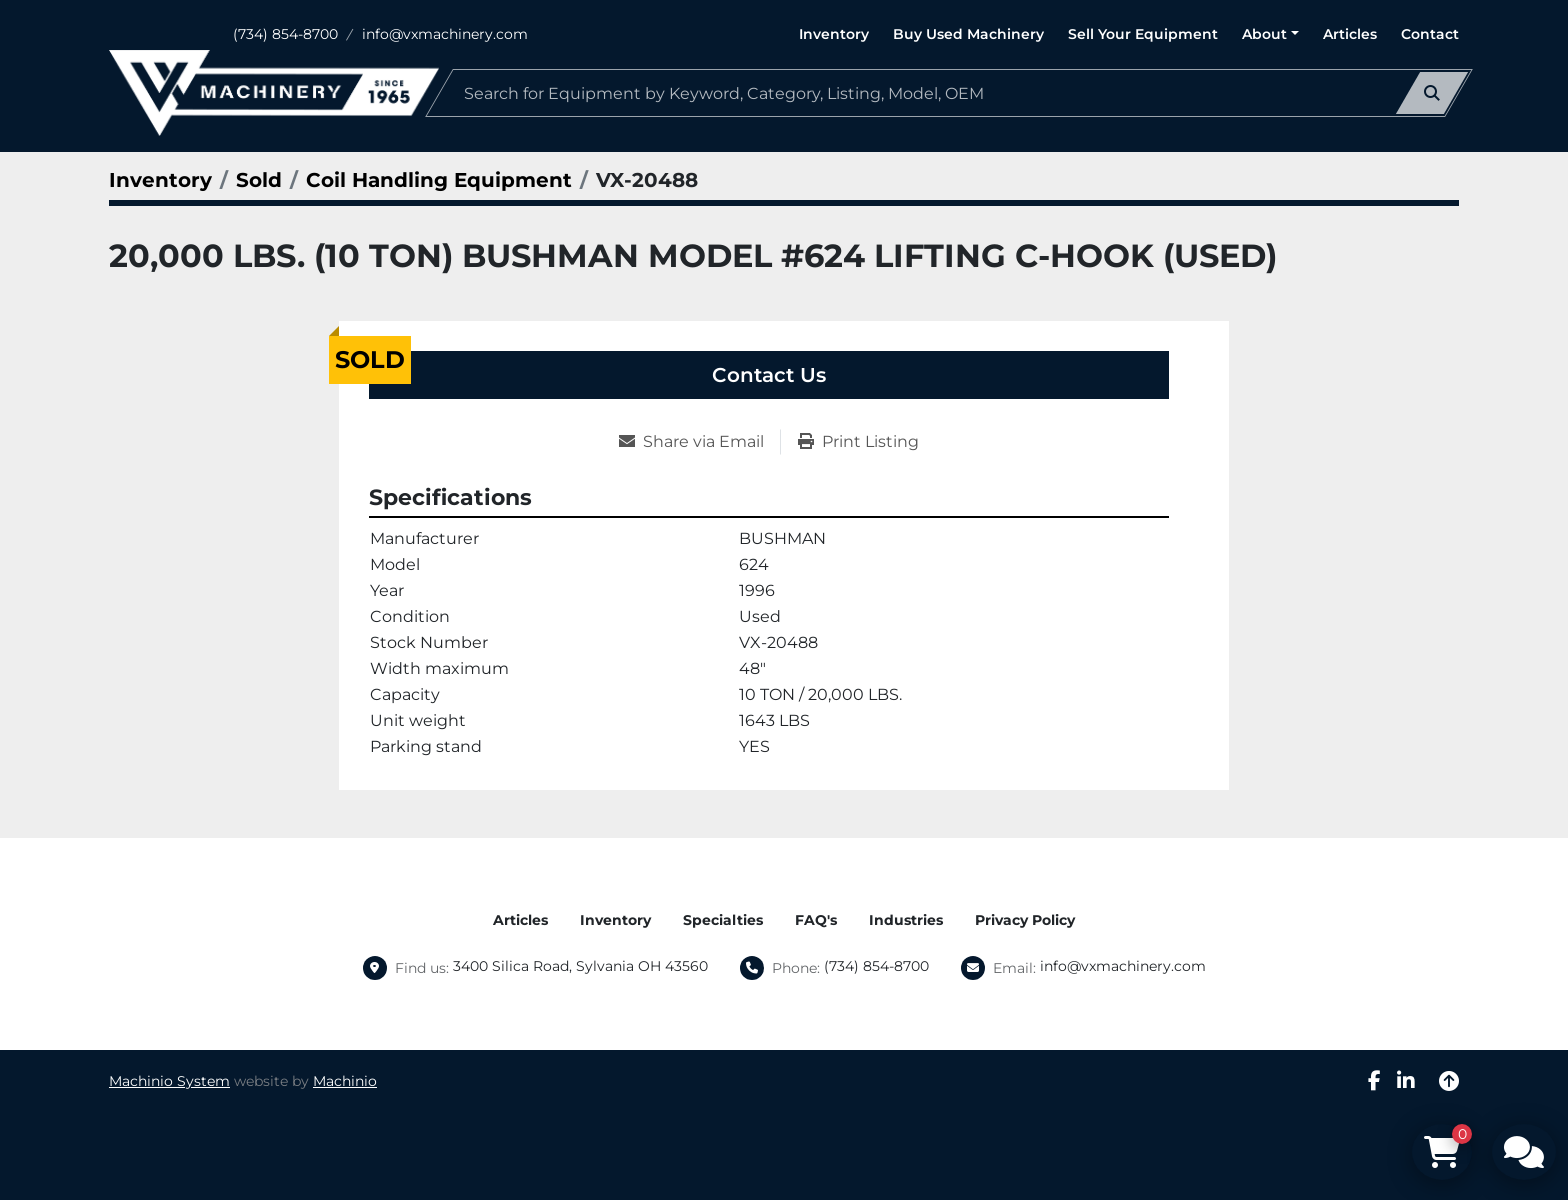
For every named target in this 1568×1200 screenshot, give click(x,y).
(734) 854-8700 (285, 34)
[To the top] (1449, 1081)
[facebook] (1374, 1081)
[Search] (949, 93)
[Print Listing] (858, 442)
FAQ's (816, 920)
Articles (1350, 34)
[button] (1270, 34)
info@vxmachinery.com (445, 34)
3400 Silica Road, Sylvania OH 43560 (580, 966)
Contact (1430, 34)
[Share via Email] (699, 442)
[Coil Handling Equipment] (439, 180)
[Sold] (259, 180)
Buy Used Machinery (968, 34)
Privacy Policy (1025, 920)
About (1264, 34)
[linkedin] (1406, 1081)
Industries (906, 920)
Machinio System (169, 1081)
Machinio (345, 1081)
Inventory (834, 34)
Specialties (723, 920)
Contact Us (769, 375)
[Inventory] (160, 180)
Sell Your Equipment (1143, 34)
